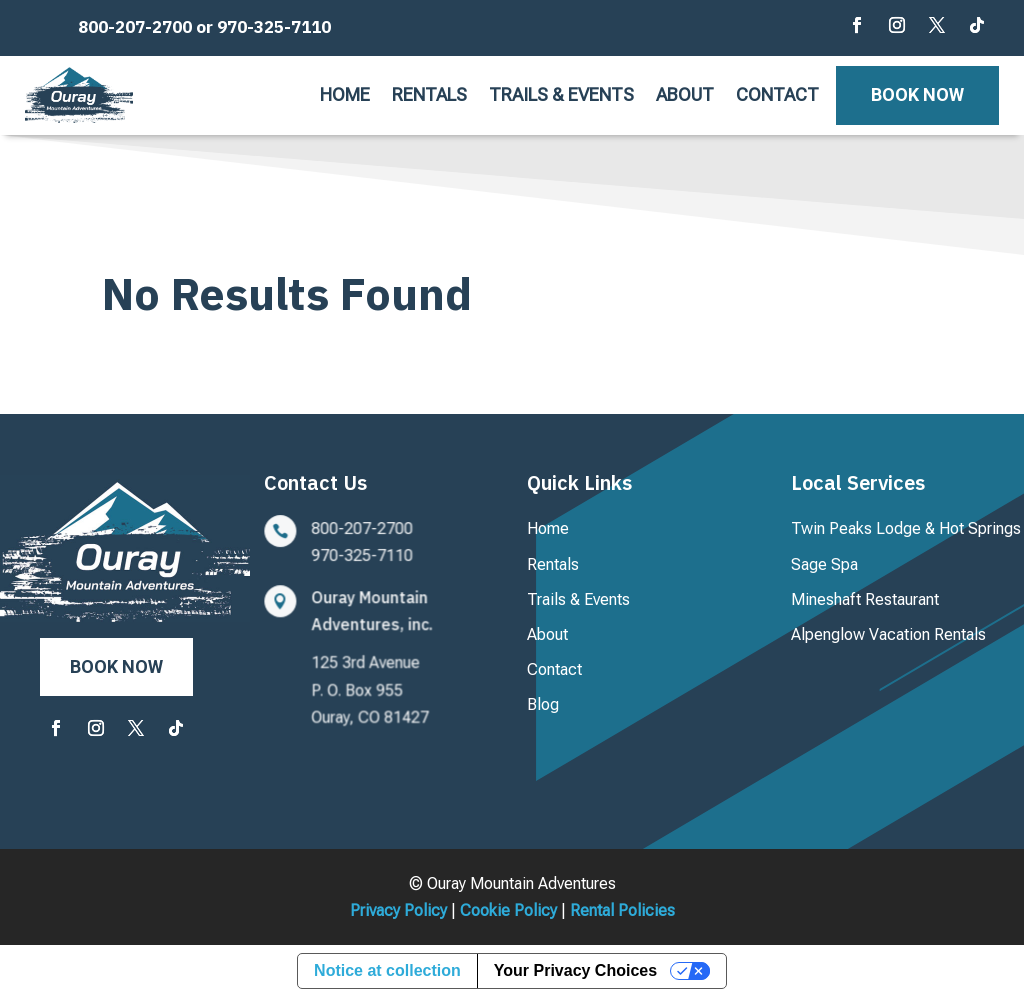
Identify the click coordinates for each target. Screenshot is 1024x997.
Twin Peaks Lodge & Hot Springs (906, 528)
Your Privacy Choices (575, 970)
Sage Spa (824, 564)
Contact (777, 96)
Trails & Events (561, 96)
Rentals (429, 96)
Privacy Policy (398, 910)
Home (345, 96)
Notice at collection (387, 970)
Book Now (917, 94)
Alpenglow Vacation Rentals (888, 634)
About (685, 96)
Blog (543, 704)
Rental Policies (622, 910)
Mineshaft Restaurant (865, 599)
